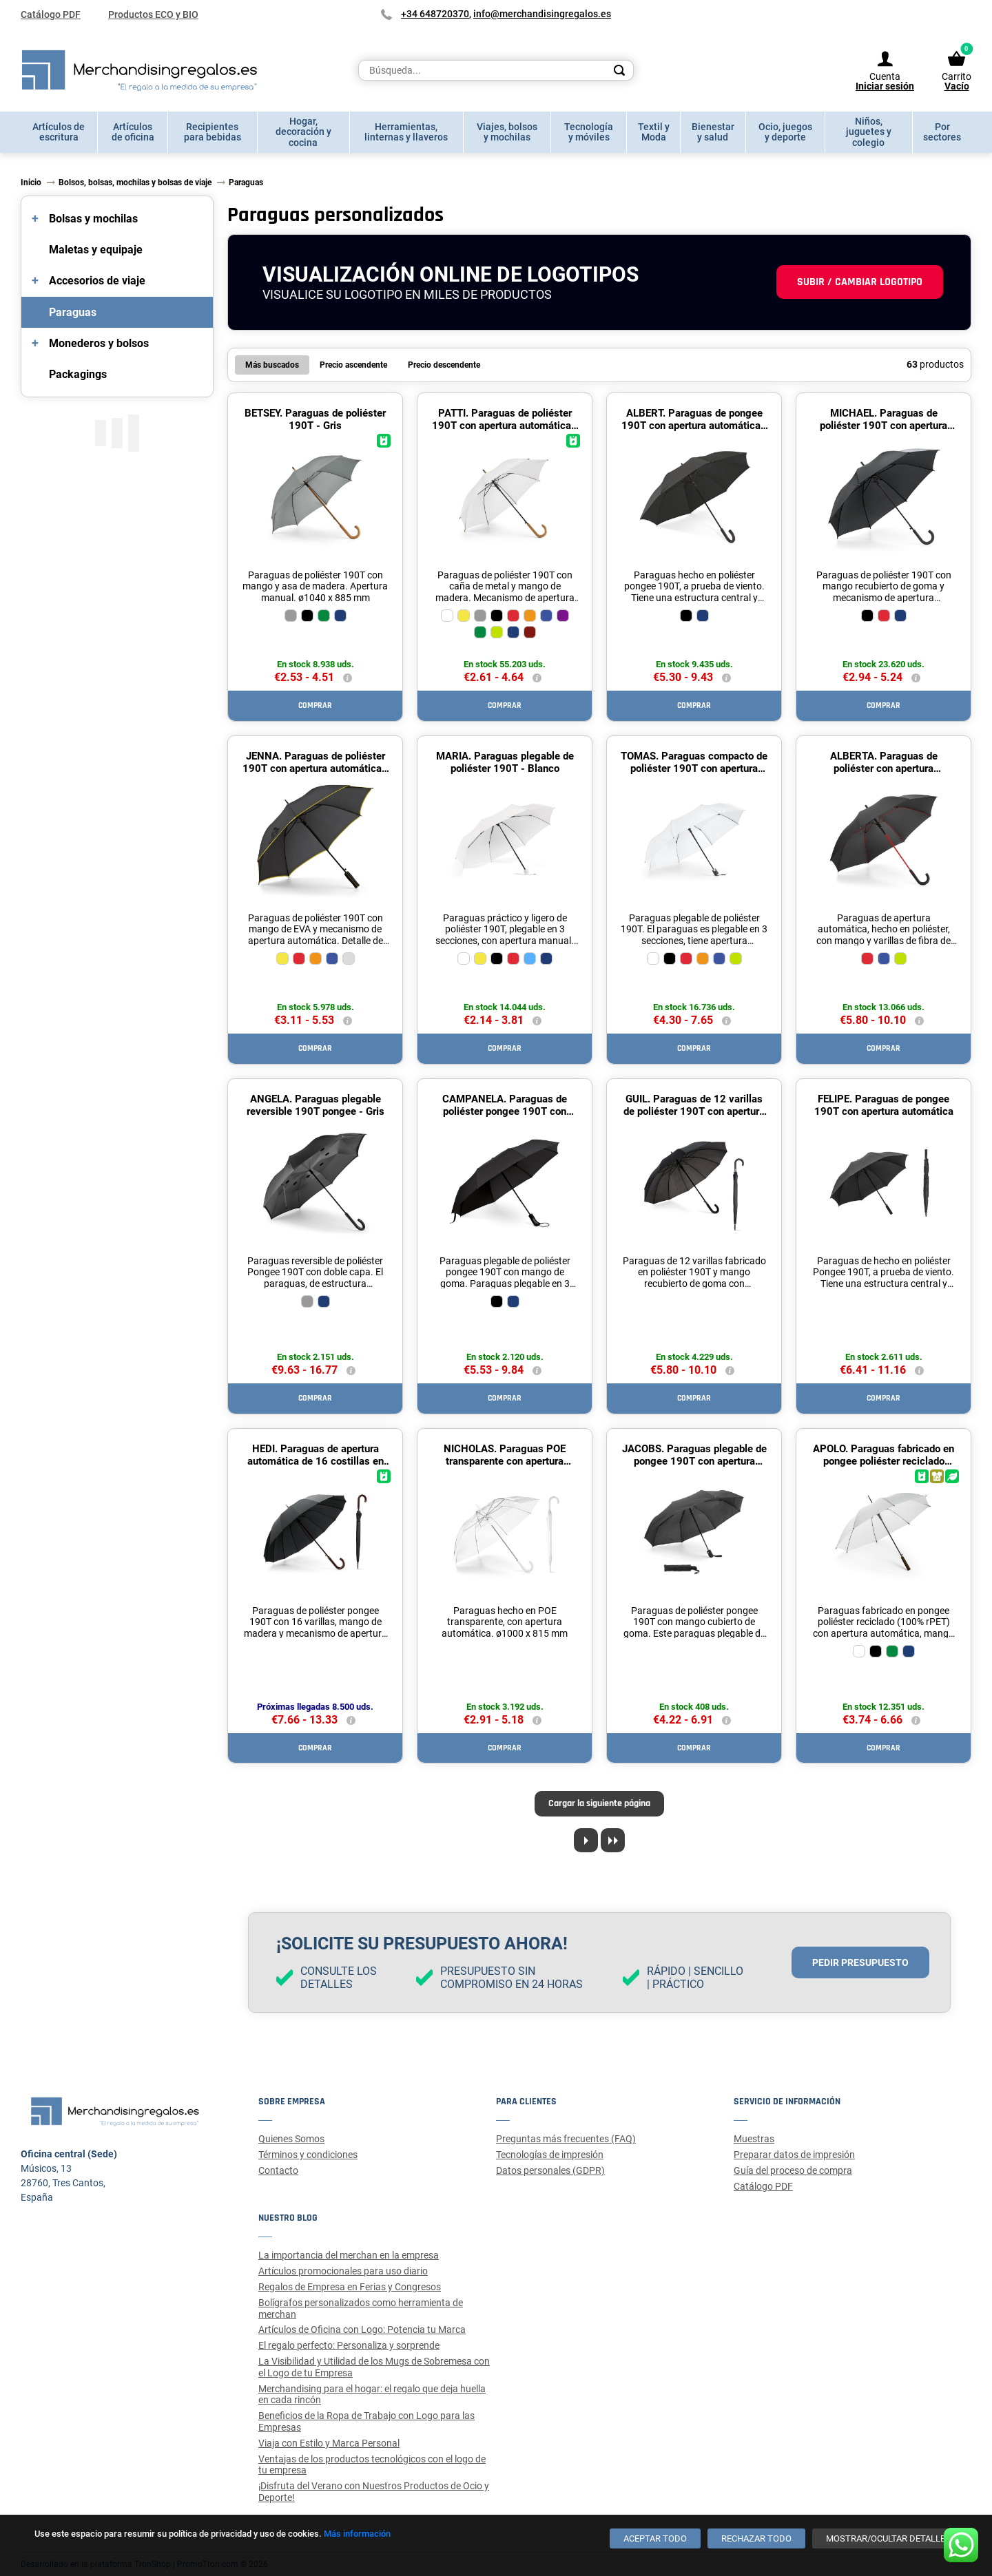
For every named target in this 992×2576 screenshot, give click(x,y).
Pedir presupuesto (860, 1962)
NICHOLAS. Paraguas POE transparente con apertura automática (505, 1461)
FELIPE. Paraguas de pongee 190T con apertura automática (883, 1105)
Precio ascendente (353, 365)
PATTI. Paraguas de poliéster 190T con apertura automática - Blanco (505, 425)
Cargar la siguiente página (599, 1803)
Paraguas (72, 312)
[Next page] (586, 1840)
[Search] (619, 70)
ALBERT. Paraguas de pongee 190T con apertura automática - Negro (694, 425)
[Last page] (613, 1840)
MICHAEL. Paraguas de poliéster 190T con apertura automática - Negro (883, 425)
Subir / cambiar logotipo (859, 282)
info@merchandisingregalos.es (542, 13)
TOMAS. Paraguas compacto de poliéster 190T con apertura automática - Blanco (694, 768)
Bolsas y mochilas (93, 218)
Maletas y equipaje (96, 249)
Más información (357, 2533)
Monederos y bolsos (99, 343)
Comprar (315, 705)
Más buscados (272, 365)
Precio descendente (444, 365)
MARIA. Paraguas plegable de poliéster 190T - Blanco (505, 762)
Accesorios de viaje (97, 280)
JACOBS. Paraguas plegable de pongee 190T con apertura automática (694, 1461)
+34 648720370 (435, 13)
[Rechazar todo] (756, 2538)
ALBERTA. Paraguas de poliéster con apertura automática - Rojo (884, 768)
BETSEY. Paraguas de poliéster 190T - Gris (315, 419)
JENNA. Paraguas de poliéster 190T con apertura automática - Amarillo (315, 768)
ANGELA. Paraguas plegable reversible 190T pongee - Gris (315, 1105)
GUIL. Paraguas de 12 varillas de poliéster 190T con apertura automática (694, 1111)
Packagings (78, 374)
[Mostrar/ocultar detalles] (888, 2538)
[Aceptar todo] (655, 2538)
